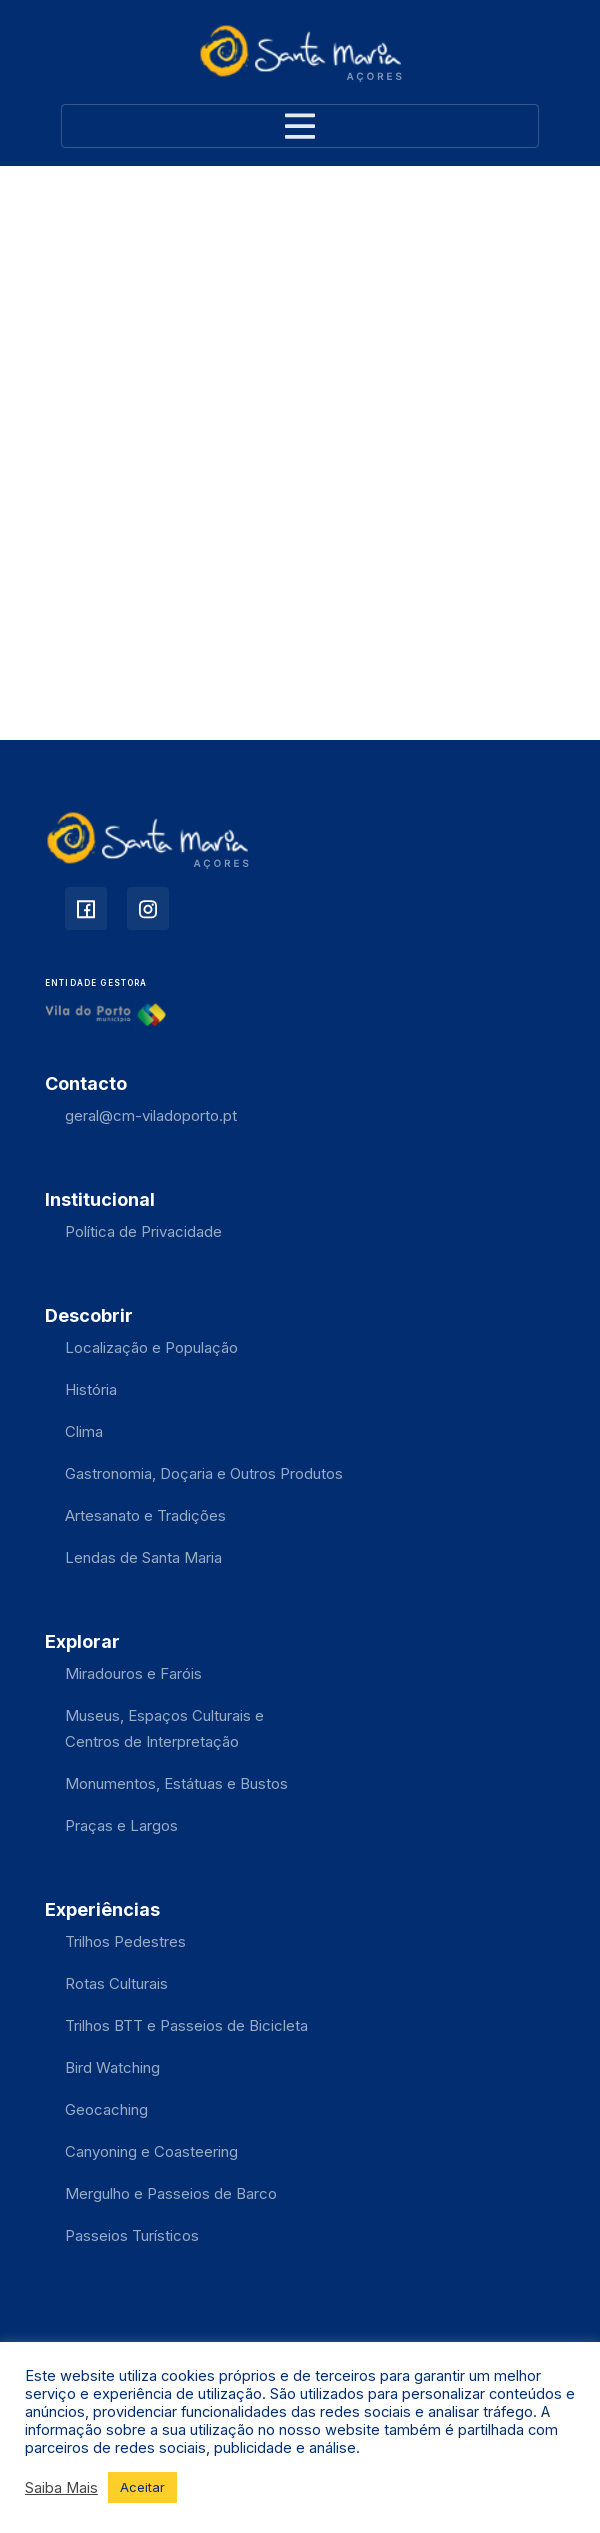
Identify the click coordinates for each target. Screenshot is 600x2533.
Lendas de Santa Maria (143, 1557)
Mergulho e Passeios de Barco (171, 2193)
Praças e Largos (121, 1825)
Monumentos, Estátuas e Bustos (176, 1783)
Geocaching (106, 2109)
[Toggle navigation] (300, 126)
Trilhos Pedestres (125, 1941)
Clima (84, 1431)
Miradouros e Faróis (133, 1673)
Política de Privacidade (143, 1231)
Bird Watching (112, 2067)
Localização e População (151, 1347)
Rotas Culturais (116, 1983)
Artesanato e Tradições (145, 1515)
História (91, 1389)
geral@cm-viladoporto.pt (151, 1115)
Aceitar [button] (142, 2487)
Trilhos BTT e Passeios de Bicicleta (186, 2025)
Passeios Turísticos (132, 2235)
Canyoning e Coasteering (151, 2151)
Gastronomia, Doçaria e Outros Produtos (204, 1473)
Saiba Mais (61, 2488)
